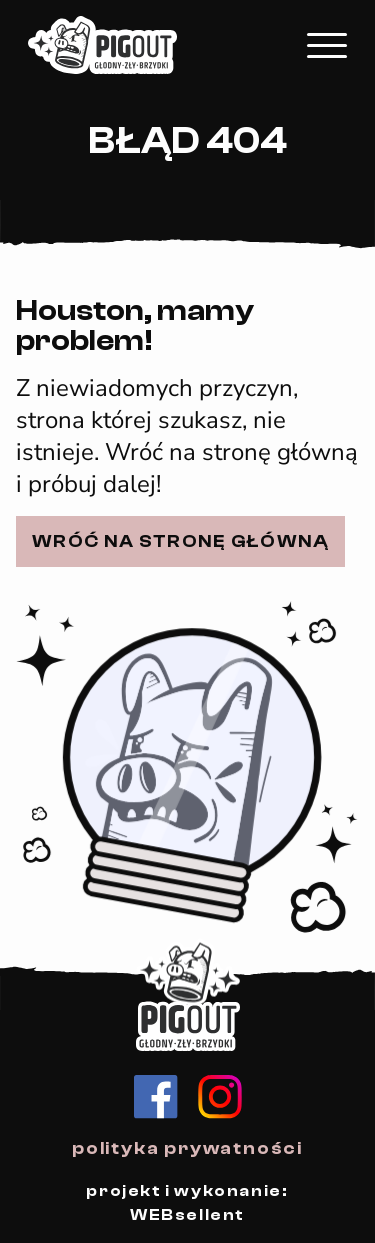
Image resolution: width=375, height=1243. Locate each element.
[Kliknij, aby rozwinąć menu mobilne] (327, 45)
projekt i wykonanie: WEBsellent (187, 1203)
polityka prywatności (187, 1148)
